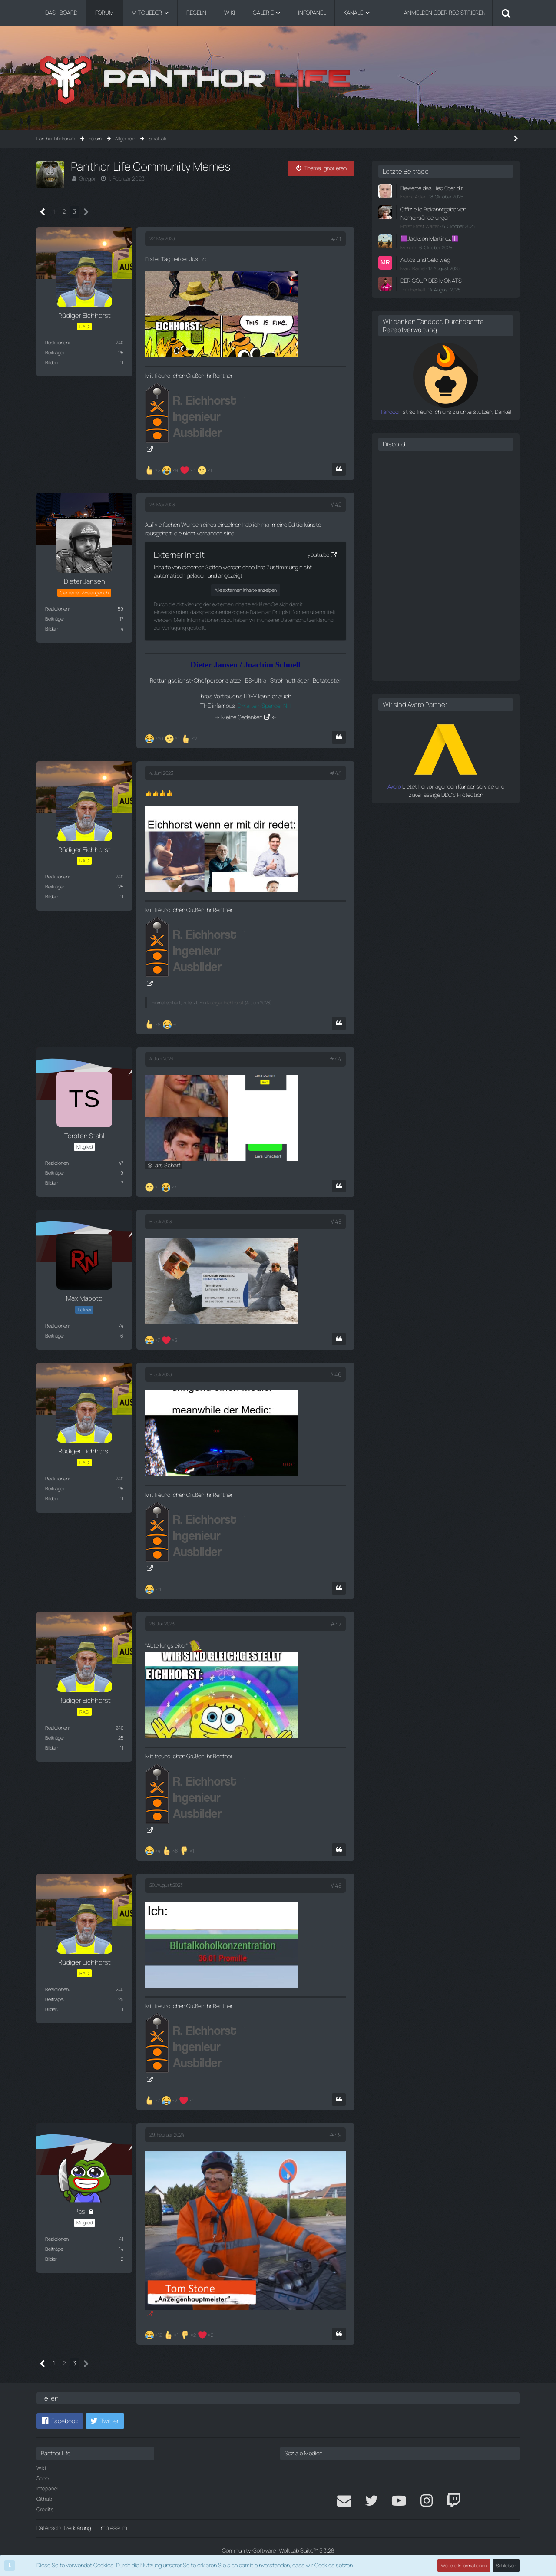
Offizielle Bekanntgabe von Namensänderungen (433, 213)
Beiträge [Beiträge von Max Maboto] (54, 1335)
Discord (394, 444)
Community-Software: (278, 2550)
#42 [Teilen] (335, 505)
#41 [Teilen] (336, 239)
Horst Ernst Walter (419, 226)
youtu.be (318, 554)
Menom (408, 247)
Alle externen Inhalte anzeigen (246, 590)
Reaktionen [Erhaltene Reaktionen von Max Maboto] (57, 1325)
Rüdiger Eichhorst (225, 1002)
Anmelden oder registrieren (445, 13)
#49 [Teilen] (335, 2135)
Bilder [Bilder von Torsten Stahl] (51, 1182)
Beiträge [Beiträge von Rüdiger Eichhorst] (54, 352)
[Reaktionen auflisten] (179, 469)
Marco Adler (413, 196)
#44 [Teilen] (335, 1059)
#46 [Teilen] (335, 1374)
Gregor (87, 178)
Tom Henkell (412, 289)
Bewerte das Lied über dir (431, 188)
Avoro (394, 786)
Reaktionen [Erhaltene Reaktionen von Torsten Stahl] (57, 1162)
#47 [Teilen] (335, 1624)
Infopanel (47, 2488)
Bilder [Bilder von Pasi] (51, 2259)
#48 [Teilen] (335, 1885)
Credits (44, 2509)
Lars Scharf (166, 1165)
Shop (42, 2478)
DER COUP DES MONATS (431, 280)
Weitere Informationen (464, 2565)
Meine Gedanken (241, 717)
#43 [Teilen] (335, 773)
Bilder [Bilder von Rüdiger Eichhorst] (51, 362)
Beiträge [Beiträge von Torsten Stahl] (54, 1172)
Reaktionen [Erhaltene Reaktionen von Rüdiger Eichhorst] (57, 342)
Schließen (506, 2565)
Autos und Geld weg (425, 260)
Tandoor (390, 412)
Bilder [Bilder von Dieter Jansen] (51, 628)
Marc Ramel (412, 268)
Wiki (41, 2468)
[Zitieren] (339, 469)
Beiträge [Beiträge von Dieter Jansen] (54, 618)
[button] (59, 2421)
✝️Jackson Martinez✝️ (429, 238)
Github (44, 2499)
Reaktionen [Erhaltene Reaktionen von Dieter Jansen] (57, 608)
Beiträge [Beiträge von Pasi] (54, 2249)
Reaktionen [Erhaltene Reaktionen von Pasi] (57, 2239)
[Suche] (506, 13)
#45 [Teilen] (335, 1221)
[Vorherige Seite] (42, 212)
